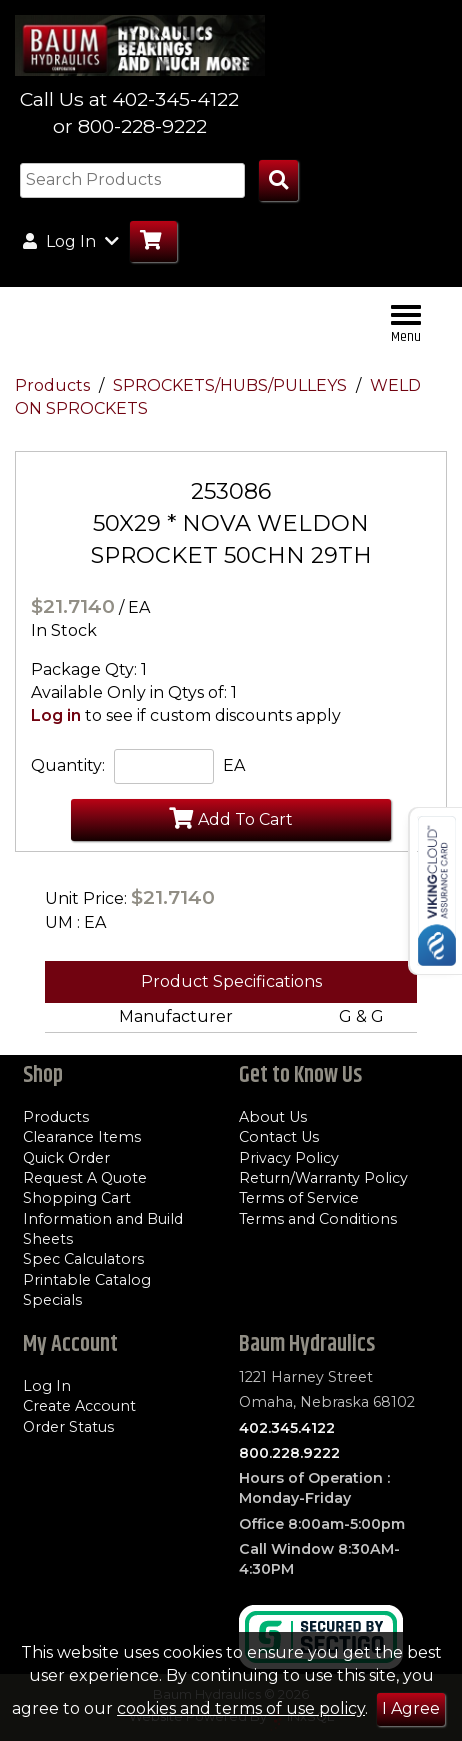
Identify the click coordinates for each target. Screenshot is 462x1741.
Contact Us (279, 1137)
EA (234, 765)
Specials (52, 1300)
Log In (47, 1386)
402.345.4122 (287, 1428)
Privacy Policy (289, 1158)
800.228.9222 (289, 1453)
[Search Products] (278, 180)
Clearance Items (82, 1137)
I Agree (411, 1708)
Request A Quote (85, 1178)
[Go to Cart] (153, 241)
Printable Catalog (87, 1280)
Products (54, 385)
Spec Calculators (83, 1259)
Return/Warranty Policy (323, 1178)
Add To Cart (231, 818)
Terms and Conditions (318, 1219)
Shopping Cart (77, 1198)
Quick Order (66, 1158)
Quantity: (68, 765)
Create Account (79, 1406)
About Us (273, 1117)
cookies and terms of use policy (241, 1708)
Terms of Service (299, 1198)
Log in (56, 715)
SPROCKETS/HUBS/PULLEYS (232, 385)
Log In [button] (71, 241)
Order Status (68, 1427)
